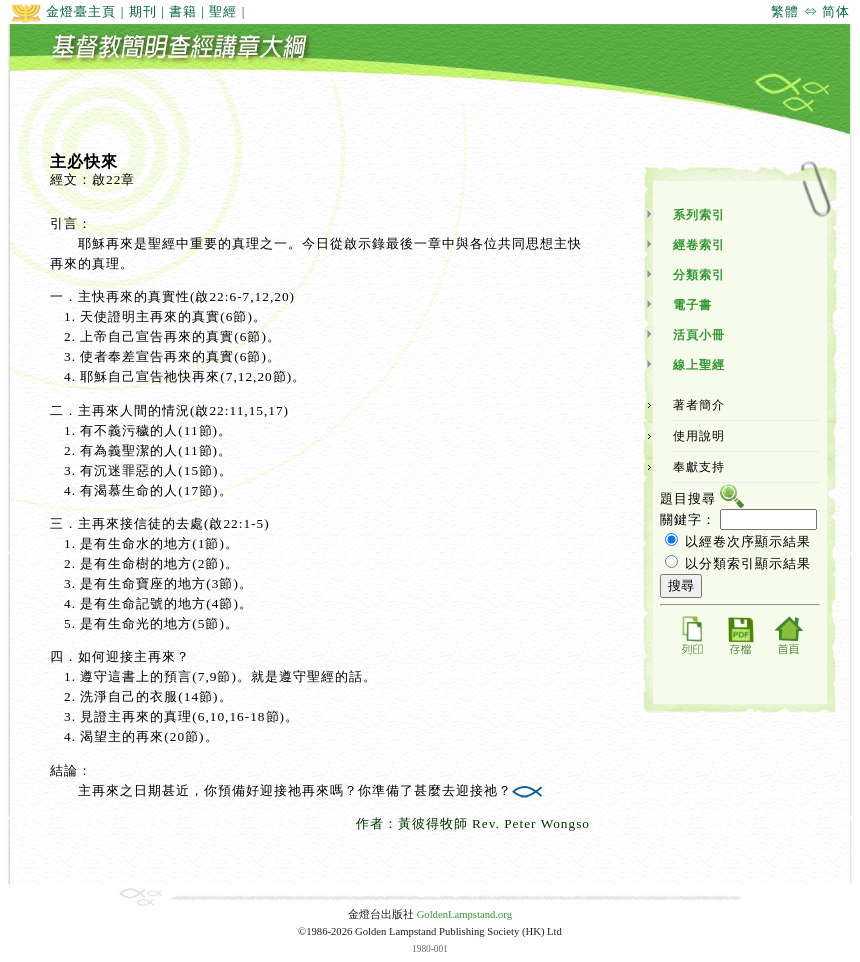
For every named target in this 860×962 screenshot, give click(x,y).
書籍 (183, 11)
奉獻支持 (699, 467)
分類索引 (699, 275)
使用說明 (699, 436)
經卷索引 (699, 245)
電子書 (692, 305)
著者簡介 (699, 405)
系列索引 (699, 215)
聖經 (223, 11)
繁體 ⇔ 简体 (810, 11)
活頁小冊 (699, 335)
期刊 (143, 11)
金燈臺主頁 (63, 11)
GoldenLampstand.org (464, 914)
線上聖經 (699, 365)
